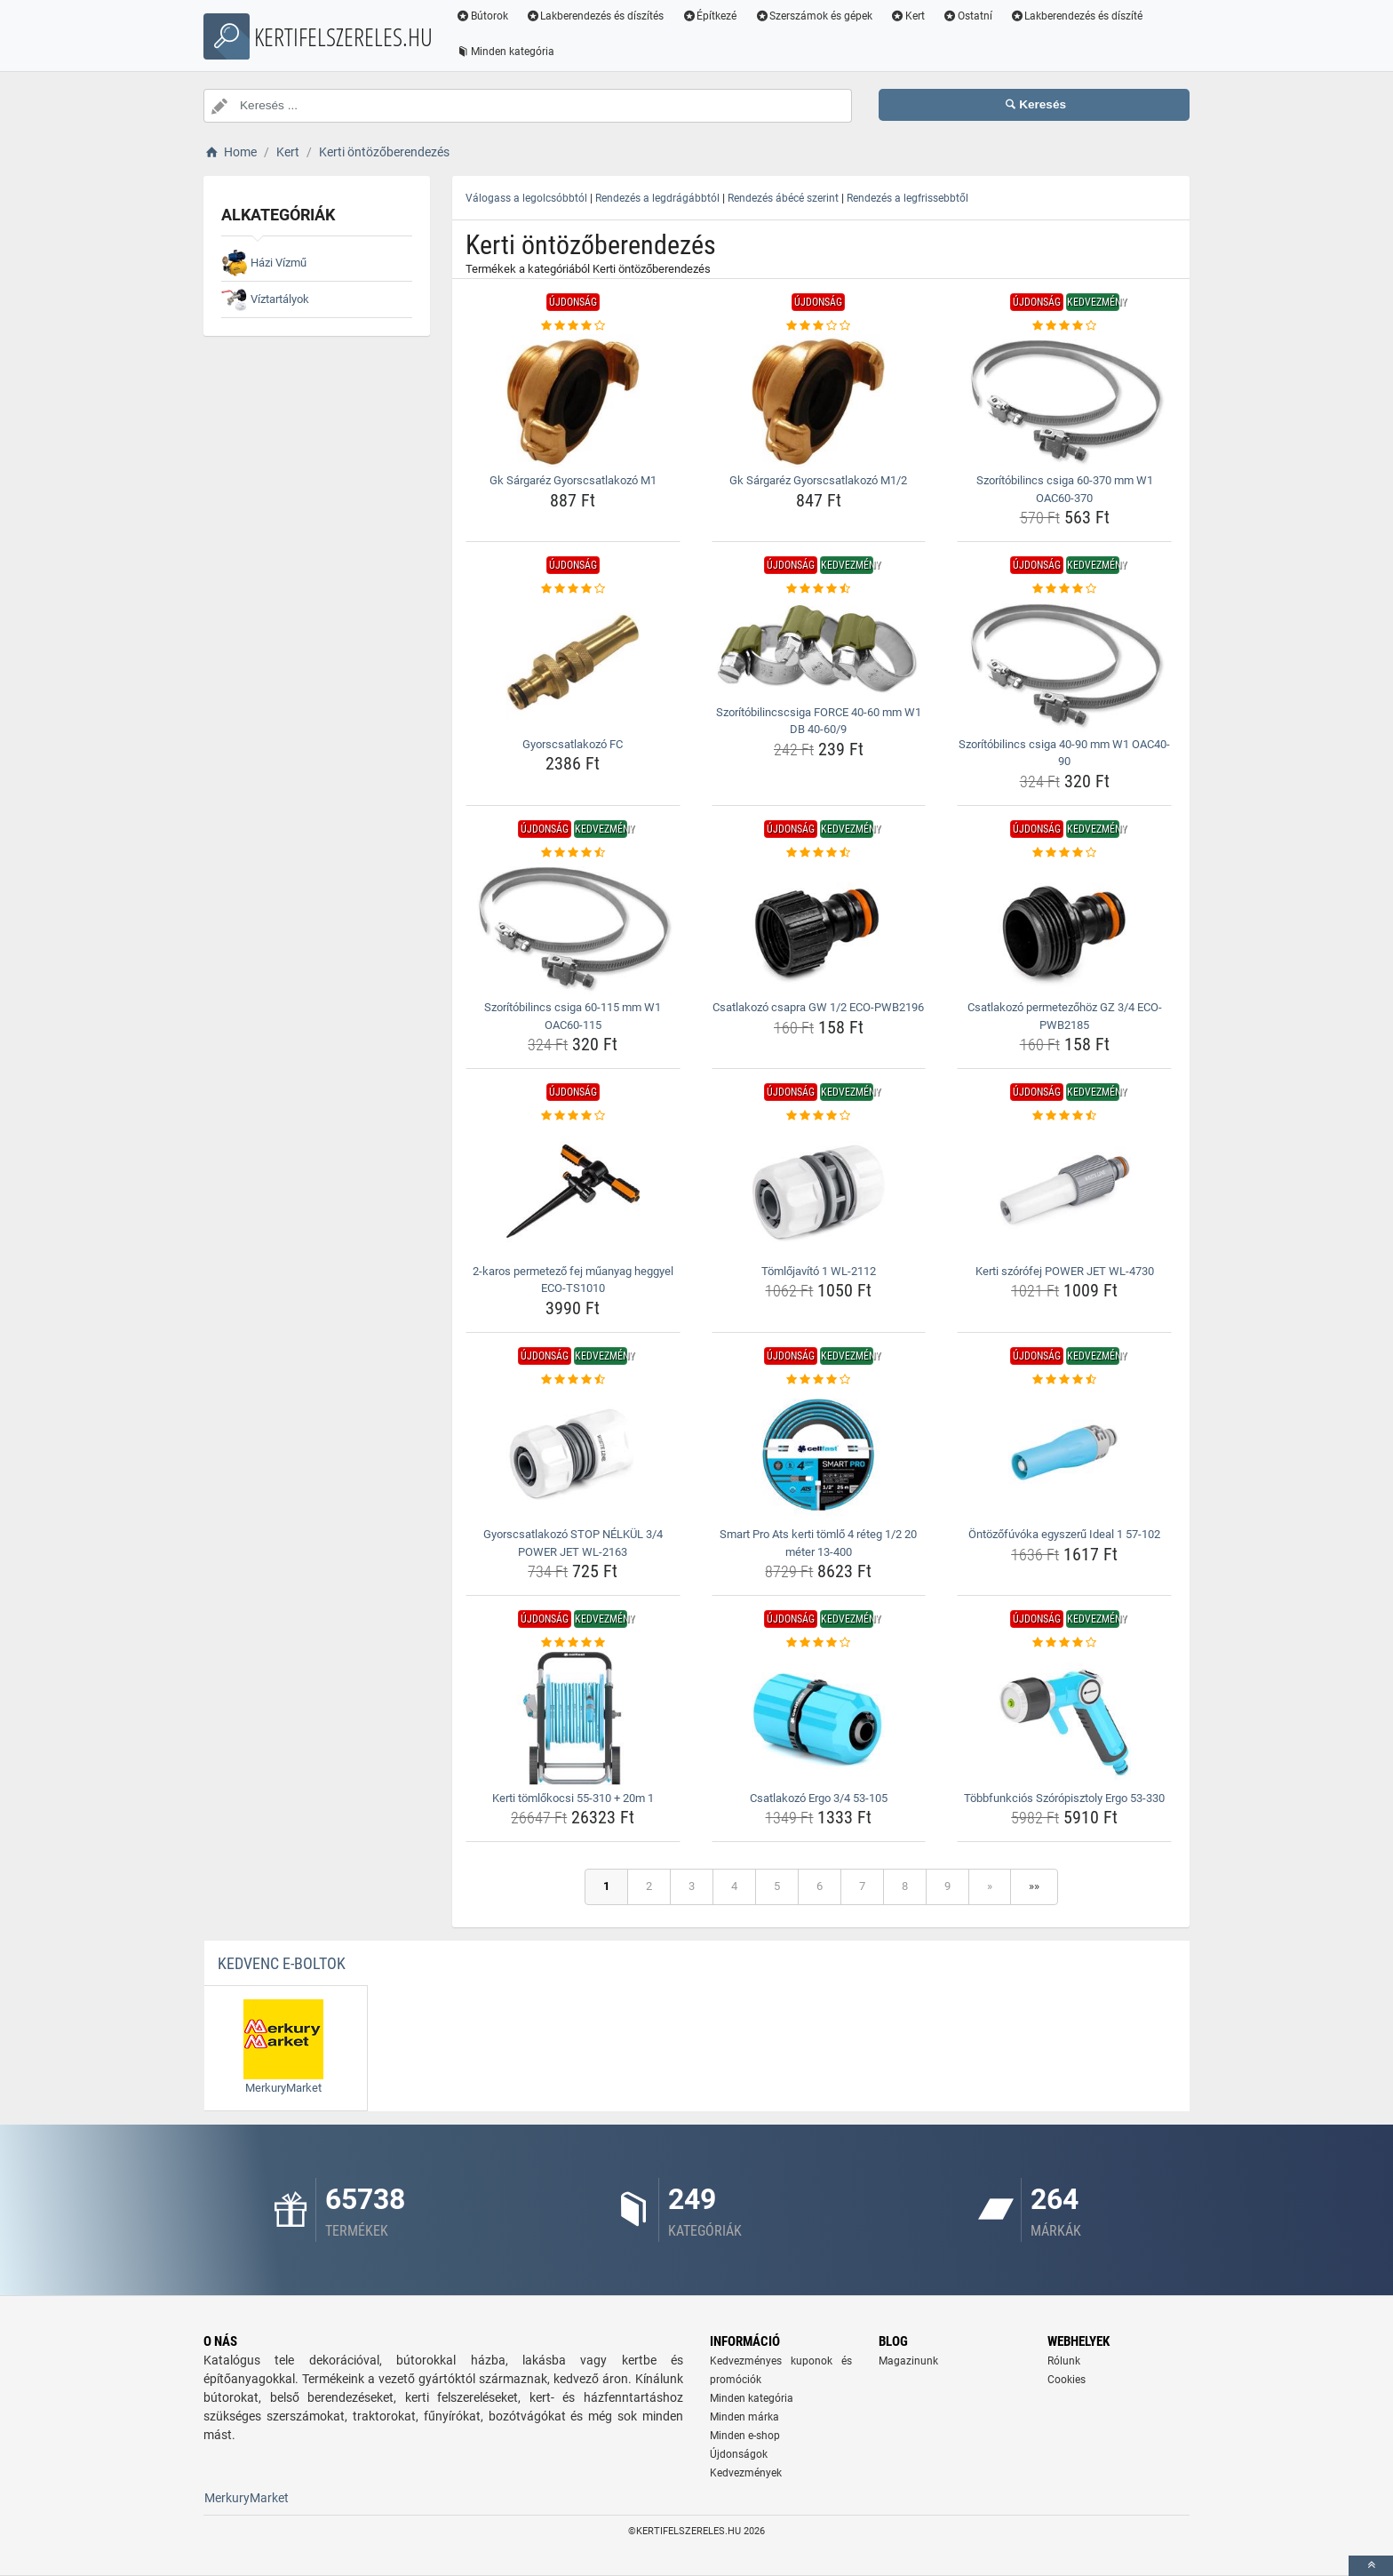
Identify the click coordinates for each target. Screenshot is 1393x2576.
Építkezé (709, 16)
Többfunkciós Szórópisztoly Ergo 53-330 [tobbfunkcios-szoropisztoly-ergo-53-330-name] (1064, 1798)
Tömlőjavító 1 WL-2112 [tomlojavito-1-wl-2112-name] (818, 1271)
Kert (907, 16)
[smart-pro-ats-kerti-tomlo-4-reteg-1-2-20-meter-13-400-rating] (819, 1380)
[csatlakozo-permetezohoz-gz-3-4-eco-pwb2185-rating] (1064, 853)
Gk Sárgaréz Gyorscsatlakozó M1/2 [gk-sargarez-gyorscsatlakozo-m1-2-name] (818, 480)
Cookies (1066, 2379)
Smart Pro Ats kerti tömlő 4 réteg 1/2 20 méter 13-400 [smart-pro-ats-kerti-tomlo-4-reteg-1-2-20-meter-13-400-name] (818, 1543)
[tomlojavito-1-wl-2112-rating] (819, 1116)
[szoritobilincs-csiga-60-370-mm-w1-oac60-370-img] (1064, 400)
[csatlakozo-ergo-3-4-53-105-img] (819, 1718)
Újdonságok (739, 2454)
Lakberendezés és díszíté (1076, 16)
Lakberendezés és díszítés (595, 16)
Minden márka (744, 2417)
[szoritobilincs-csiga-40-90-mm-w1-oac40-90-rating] (1064, 589)
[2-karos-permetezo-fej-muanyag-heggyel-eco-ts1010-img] (573, 1191)
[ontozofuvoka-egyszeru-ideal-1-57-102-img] (1064, 1454)
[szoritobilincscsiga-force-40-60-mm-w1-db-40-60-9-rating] (819, 589)
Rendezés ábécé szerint (783, 198)
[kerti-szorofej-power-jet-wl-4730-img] (1064, 1191)
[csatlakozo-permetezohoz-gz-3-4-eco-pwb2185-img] (1064, 927)
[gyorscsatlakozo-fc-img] (573, 664)
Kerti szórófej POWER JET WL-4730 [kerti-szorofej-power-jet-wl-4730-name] (1064, 1271)
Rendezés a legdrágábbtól (657, 198)
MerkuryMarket (246, 2498)
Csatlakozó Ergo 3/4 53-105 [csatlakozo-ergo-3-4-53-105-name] (819, 1798)
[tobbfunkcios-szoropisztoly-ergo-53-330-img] (1064, 1718)
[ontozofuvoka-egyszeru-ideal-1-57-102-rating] (1064, 1380)
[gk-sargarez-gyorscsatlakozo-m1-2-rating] (819, 326)
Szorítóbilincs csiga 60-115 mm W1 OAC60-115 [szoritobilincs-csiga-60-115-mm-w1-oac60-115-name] (572, 1016)
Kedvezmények (746, 2473)
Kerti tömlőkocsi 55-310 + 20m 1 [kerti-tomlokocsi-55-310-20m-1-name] (573, 1798)
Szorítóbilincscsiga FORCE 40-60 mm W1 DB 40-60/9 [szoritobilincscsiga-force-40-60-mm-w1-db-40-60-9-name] (818, 721)
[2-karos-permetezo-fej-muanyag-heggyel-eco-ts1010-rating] (573, 1116)
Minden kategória (505, 51)
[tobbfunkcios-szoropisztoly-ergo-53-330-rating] (1064, 1643)
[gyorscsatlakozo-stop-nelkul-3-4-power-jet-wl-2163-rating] (573, 1380)
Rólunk (1063, 2361)
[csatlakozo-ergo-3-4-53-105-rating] (819, 1643)
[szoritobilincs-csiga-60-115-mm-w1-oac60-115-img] (573, 927)
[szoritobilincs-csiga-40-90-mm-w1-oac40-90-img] (1064, 664)
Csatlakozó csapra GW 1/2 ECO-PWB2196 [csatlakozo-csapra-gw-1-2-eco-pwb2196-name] (818, 1007)
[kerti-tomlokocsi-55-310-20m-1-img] (573, 1718)
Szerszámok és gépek (813, 16)
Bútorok (482, 16)
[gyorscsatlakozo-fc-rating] (573, 589)
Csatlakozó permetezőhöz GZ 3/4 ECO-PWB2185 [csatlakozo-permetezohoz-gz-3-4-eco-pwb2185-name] (1064, 1016)
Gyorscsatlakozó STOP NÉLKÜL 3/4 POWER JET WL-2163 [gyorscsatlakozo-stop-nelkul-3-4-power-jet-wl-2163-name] (573, 1543)
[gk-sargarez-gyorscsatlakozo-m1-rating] (573, 326)
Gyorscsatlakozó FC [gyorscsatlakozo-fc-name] (572, 744)
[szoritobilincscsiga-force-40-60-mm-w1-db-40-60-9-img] (819, 648)
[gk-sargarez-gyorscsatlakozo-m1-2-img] (819, 400)
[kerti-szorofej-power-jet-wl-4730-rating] (1064, 1116)
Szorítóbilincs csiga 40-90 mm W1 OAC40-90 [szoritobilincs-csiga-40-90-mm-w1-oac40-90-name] (1064, 753)
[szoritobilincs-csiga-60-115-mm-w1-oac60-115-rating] (573, 853)
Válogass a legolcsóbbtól (526, 198)
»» (1034, 1886)
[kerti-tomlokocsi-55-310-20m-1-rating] (573, 1643)
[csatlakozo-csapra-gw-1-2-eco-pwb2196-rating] (819, 853)
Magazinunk (908, 2361)
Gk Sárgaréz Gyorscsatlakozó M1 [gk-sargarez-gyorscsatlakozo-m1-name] (573, 480)
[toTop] (1371, 2566)
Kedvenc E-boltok (282, 1963)
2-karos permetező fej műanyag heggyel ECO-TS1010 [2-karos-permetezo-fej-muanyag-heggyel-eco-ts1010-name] (573, 1280)
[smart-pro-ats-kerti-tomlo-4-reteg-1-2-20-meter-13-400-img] (819, 1454)
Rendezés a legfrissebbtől (907, 198)
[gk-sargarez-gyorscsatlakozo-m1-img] (573, 400)
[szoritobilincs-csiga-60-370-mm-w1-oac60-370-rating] (1064, 326)
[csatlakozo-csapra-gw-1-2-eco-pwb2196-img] (819, 927)
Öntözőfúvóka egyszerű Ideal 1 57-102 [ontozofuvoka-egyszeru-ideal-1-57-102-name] (1064, 1534)
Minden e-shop (745, 2435)
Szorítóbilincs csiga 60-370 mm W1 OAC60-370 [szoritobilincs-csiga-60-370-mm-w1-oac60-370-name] (1064, 489)
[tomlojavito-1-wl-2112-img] (819, 1191)
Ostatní (967, 16)
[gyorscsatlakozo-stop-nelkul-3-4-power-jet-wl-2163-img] (573, 1454)
